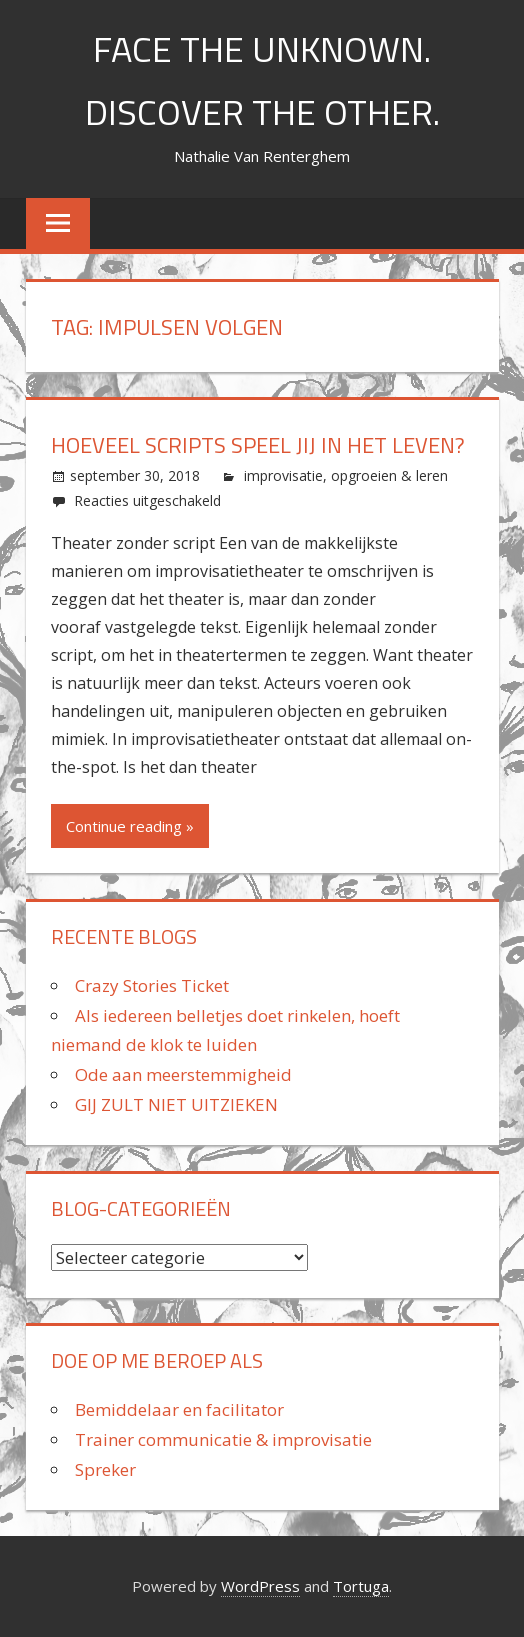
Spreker (105, 1469)
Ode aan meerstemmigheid (183, 1074)
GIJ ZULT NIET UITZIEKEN (176, 1104)
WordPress (260, 1586)
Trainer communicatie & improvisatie (223, 1439)
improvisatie (283, 475)
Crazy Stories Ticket (152, 985)
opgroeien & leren (389, 475)
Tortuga (361, 1586)
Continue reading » (130, 826)
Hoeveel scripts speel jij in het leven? (258, 445)
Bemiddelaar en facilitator (179, 1409)
